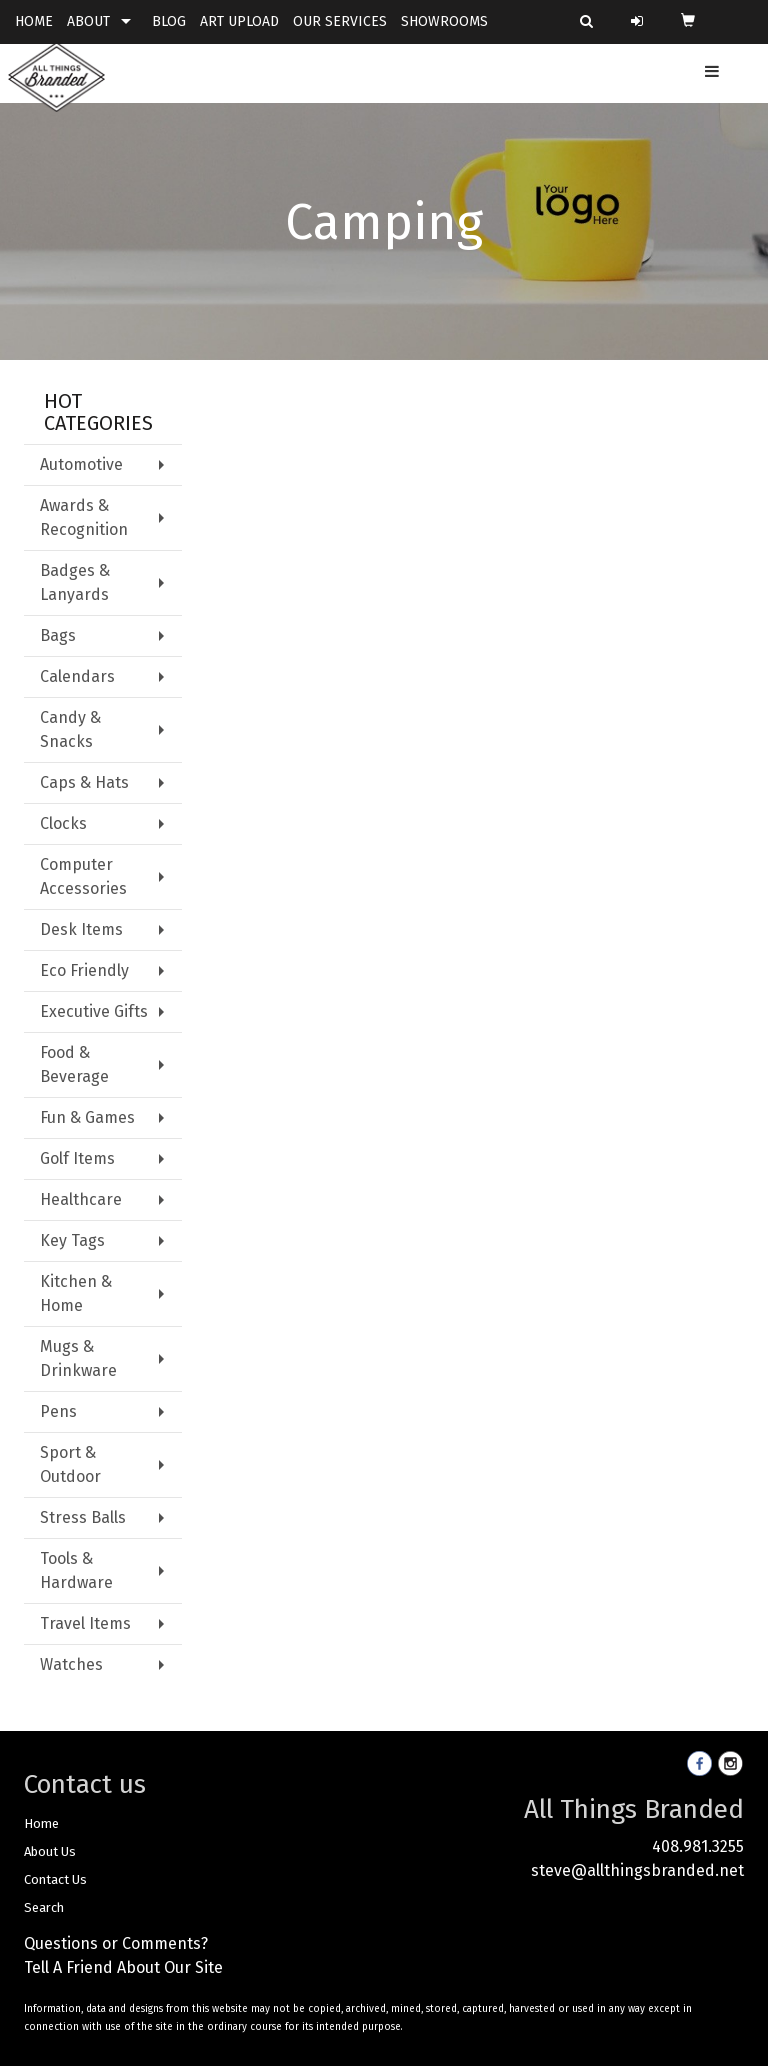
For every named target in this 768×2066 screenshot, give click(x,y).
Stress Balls (83, 1517)
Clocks (63, 823)
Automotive (81, 464)
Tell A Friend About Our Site (123, 1967)
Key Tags (72, 1240)
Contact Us (55, 1879)
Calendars (77, 676)
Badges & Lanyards (75, 582)
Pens (58, 1411)
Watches (71, 1664)
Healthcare (81, 1199)
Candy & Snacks (70, 729)
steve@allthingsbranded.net (637, 1870)
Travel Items (85, 1623)
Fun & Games (87, 1117)
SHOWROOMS (444, 21)
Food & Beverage (74, 1064)
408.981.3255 (698, 1846)
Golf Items (77, 1158)
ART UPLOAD (239, 21)
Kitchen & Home (76, 1293)
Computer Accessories (83, 876)
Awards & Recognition (84, 517)
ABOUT (88, 21)
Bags (58, 635)
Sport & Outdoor (70, 1464)
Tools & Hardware (76, 1570)
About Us (50, 1851)
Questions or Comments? (116, 1943)
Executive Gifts (94, 1011)
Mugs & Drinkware (78, 1358)
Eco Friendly (84, 970)
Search (44, 1907)
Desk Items (81, 929)
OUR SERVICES (340, 21)
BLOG (169, 21)
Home (41, 1823)
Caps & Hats (84, 782)
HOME (34, 21)
